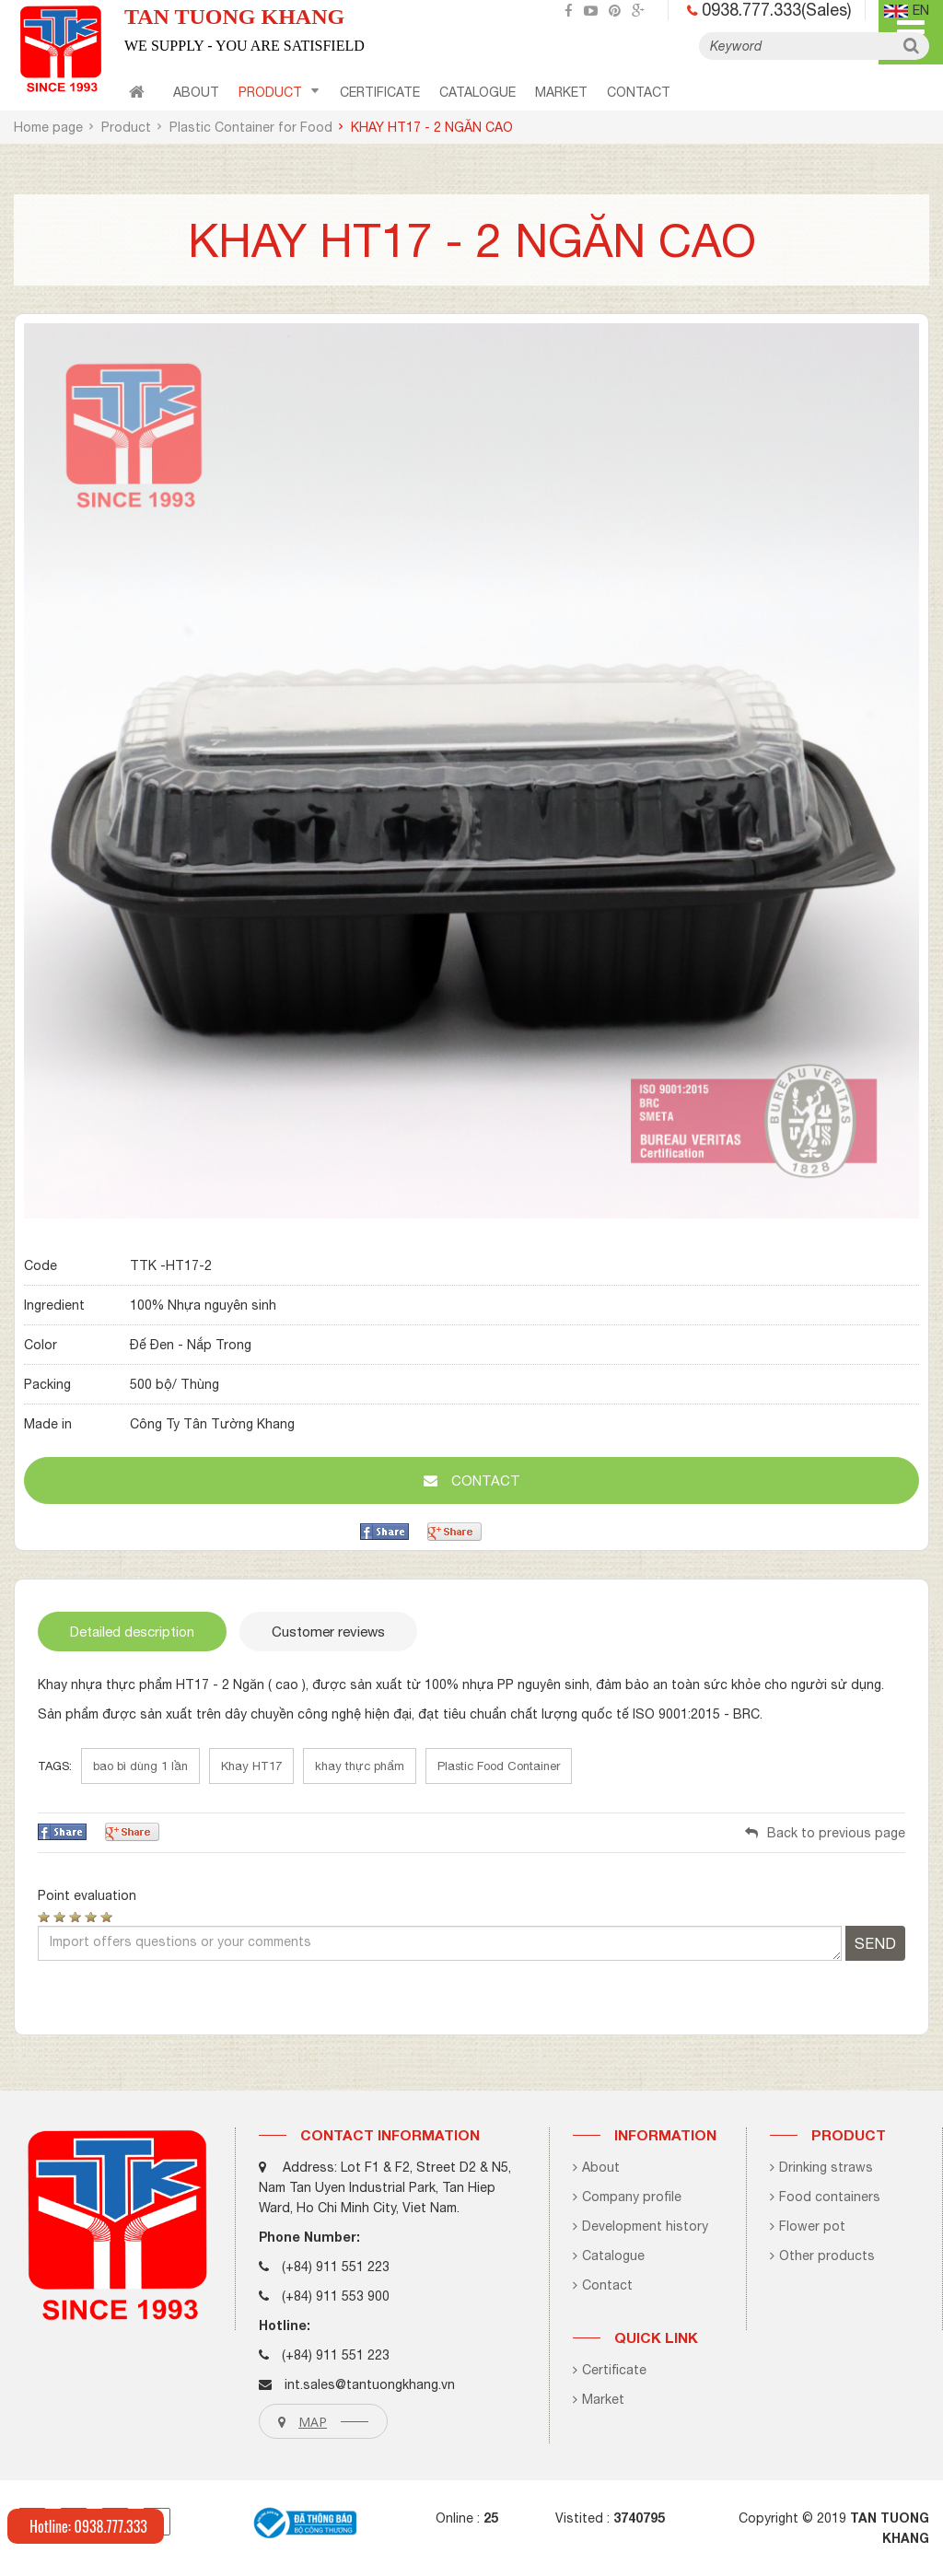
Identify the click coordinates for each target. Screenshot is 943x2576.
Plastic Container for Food (250, 127)
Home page (48, 127)
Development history (640, 2226)
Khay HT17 (251, 1766)
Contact (603, 2285)
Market (561, 92)
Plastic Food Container (498, 1766)
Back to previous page (825, 1832)
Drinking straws (821, 2167)
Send (875, 1943)
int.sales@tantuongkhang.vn (370, 2384)
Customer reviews (328, 1631)
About (196, 92)
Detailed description (132, 1631)
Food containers (825, 2196)
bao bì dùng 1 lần (140, 1766)
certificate (380, 92)
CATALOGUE (477, 92)
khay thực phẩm (359, 1766)
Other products (822, 2255)
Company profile (627, 2196)
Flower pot (807, 2226)
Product (279, 92)
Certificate (609, 2369)
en (906, 10)
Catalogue (609, 2255)
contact (638, 92)
